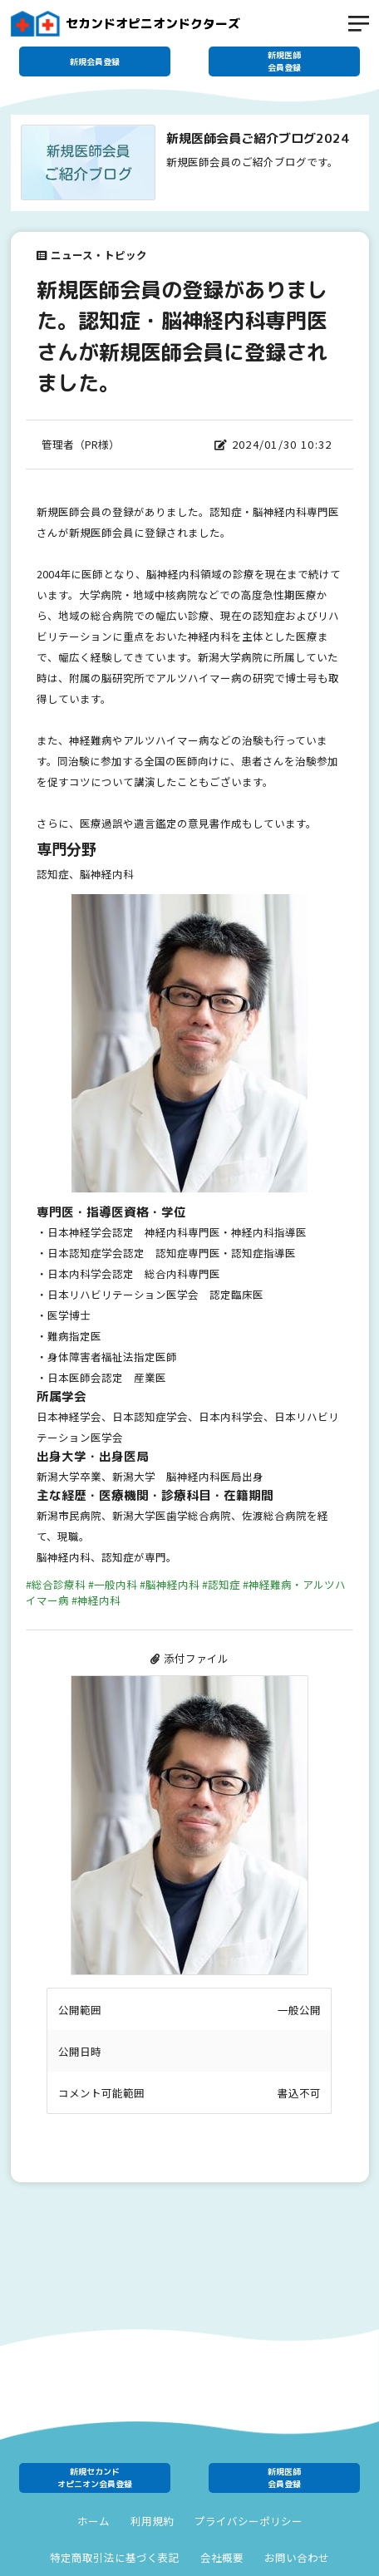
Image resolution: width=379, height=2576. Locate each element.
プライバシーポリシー (248, 2521)
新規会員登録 (95, 61)
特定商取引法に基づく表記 (115, 2557)
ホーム (93, 2521)
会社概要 (222, 2557)
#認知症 (221, 1584)
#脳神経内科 (169, 1584)
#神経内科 (96, 1600)
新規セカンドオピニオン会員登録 (94, 2477)
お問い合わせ (296, 2557)
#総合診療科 (56, 1584)
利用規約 (152, 2521)
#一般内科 (112, 1584)
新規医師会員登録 (284, 61)
